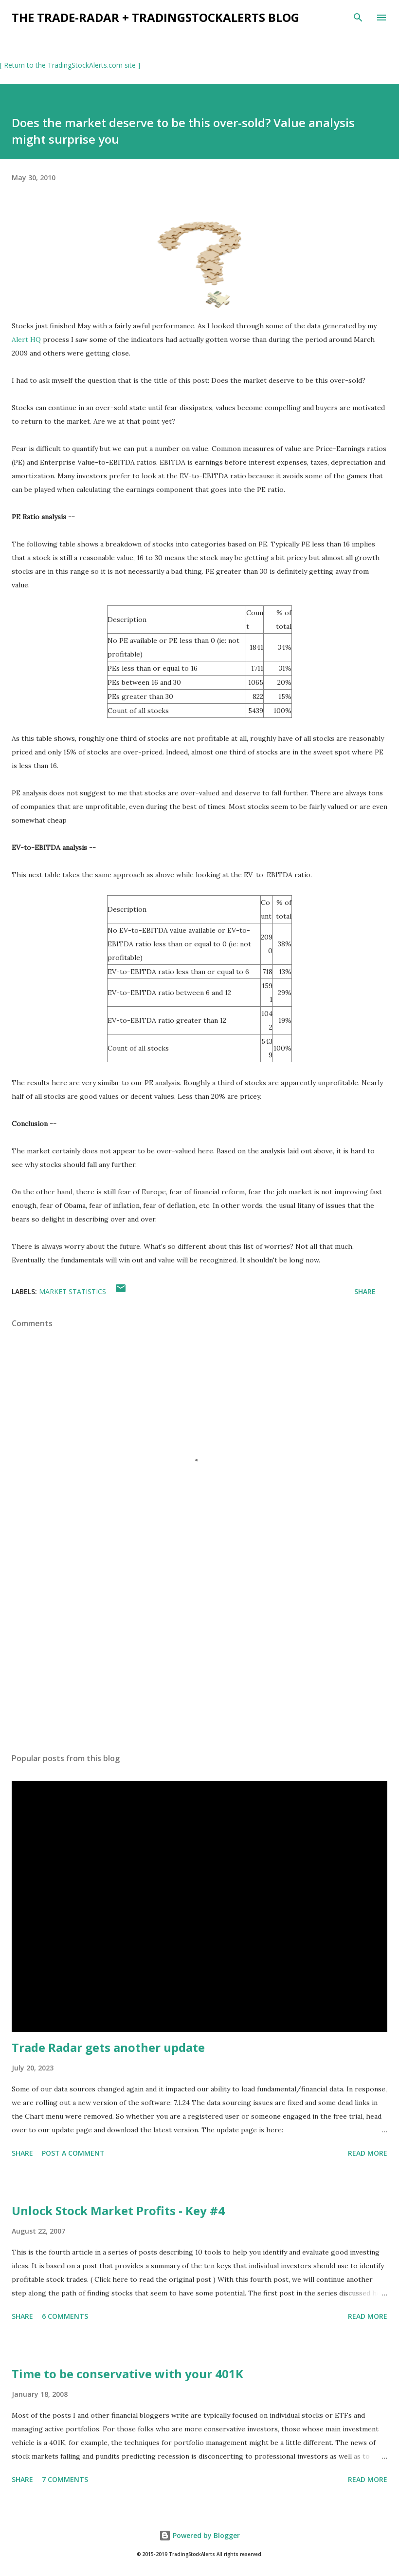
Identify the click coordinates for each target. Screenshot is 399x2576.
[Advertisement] (199, 1653)
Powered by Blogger (199, 2535)
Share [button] (365, 1291)
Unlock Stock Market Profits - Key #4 (118, 2210)
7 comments (65, 2479)
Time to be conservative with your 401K (127, 2374)
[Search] (358, 17)
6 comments (65, 2316)
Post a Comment (73, 2153)
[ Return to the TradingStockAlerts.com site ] (70, 65)
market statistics (72, 1291)
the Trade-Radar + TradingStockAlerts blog (155, 17)
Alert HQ (26, 339)
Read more (367, 2153)
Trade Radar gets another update (108, 2047)
